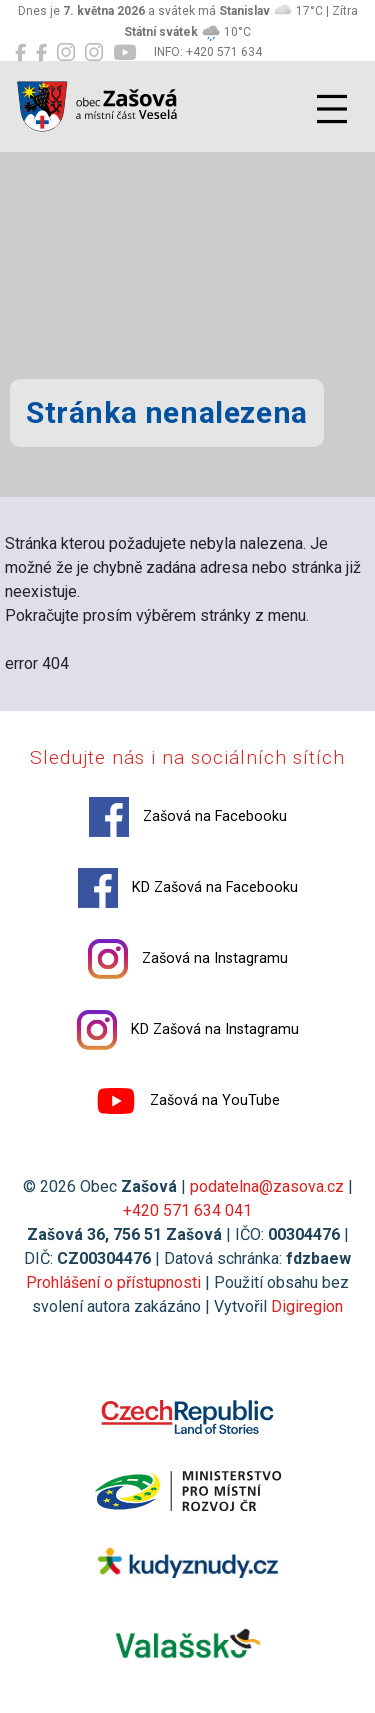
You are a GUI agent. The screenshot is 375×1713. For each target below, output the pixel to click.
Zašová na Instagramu (188, 959)
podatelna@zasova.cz (267, 1186)
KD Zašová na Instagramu (188, 1030)
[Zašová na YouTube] (124, 53)
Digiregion (307, 1306)
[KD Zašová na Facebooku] (41, 53)
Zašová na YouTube (188, 1101)
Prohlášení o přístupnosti (113, 1282)
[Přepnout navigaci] (332, 109)
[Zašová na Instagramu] (66, 53)
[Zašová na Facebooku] (20, 53)
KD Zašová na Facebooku (188, 888)
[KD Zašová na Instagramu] (94, 53)
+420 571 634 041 (187, 1210)
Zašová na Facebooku (188, 817)
